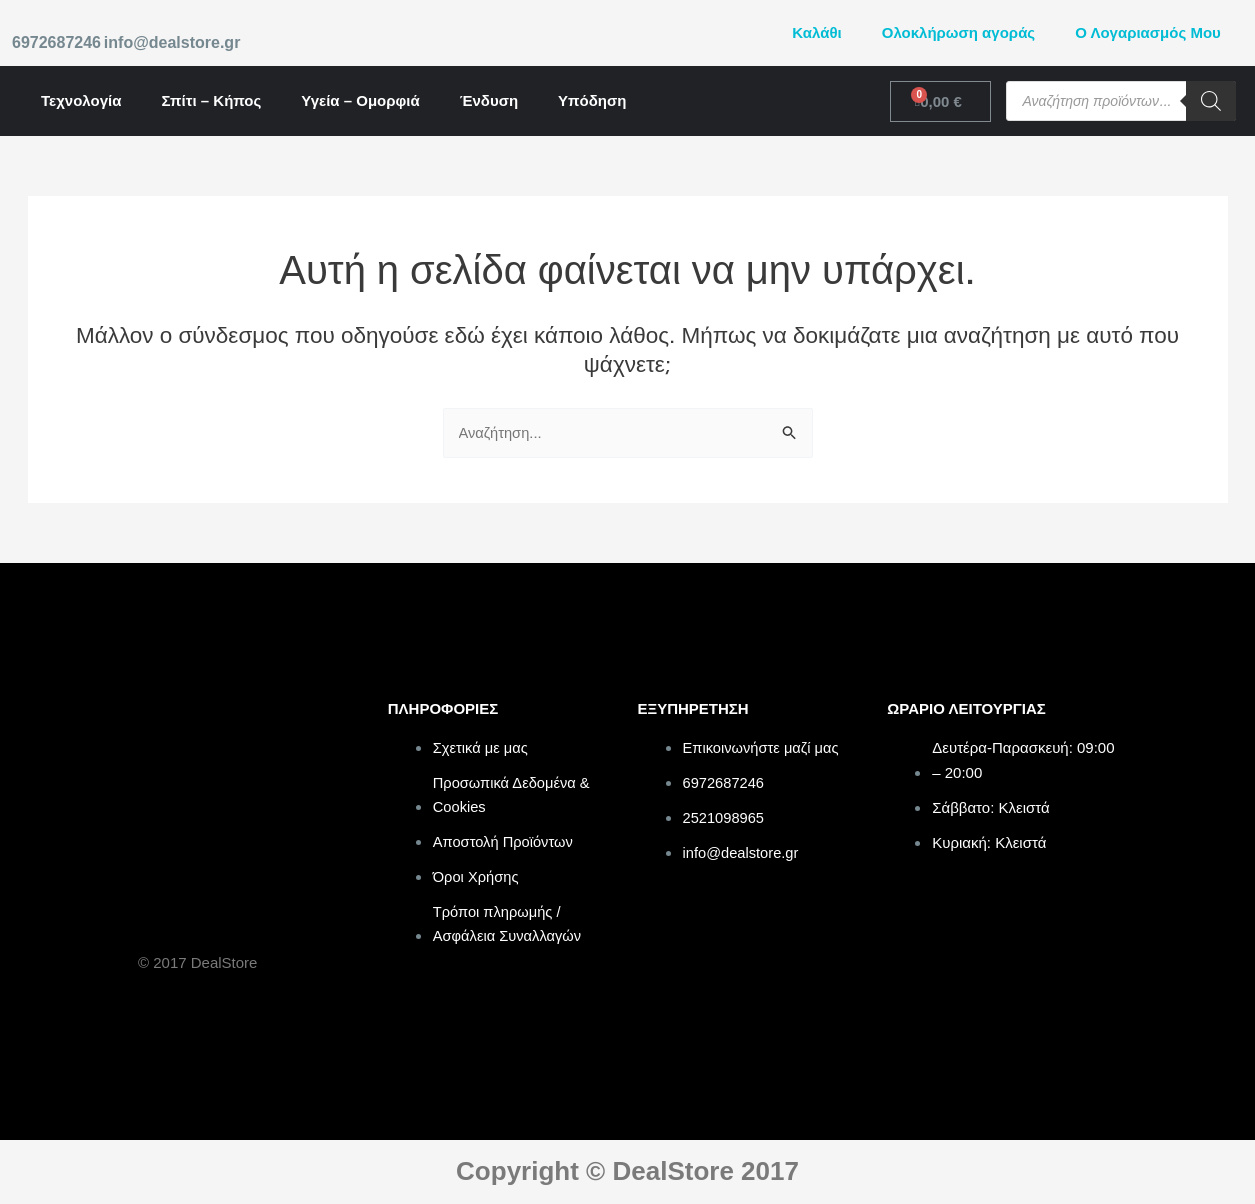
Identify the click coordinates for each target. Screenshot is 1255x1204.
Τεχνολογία (81, 100)
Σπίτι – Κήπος (211, 100)
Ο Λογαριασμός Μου (1148, 32)
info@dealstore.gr (172, 42)
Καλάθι (816, 32)
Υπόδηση (592, 100)
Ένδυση (489, 100)
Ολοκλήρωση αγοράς (958, 32)
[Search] (1211, 101)
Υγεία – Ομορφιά (360, 100)
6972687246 (56, 42)
